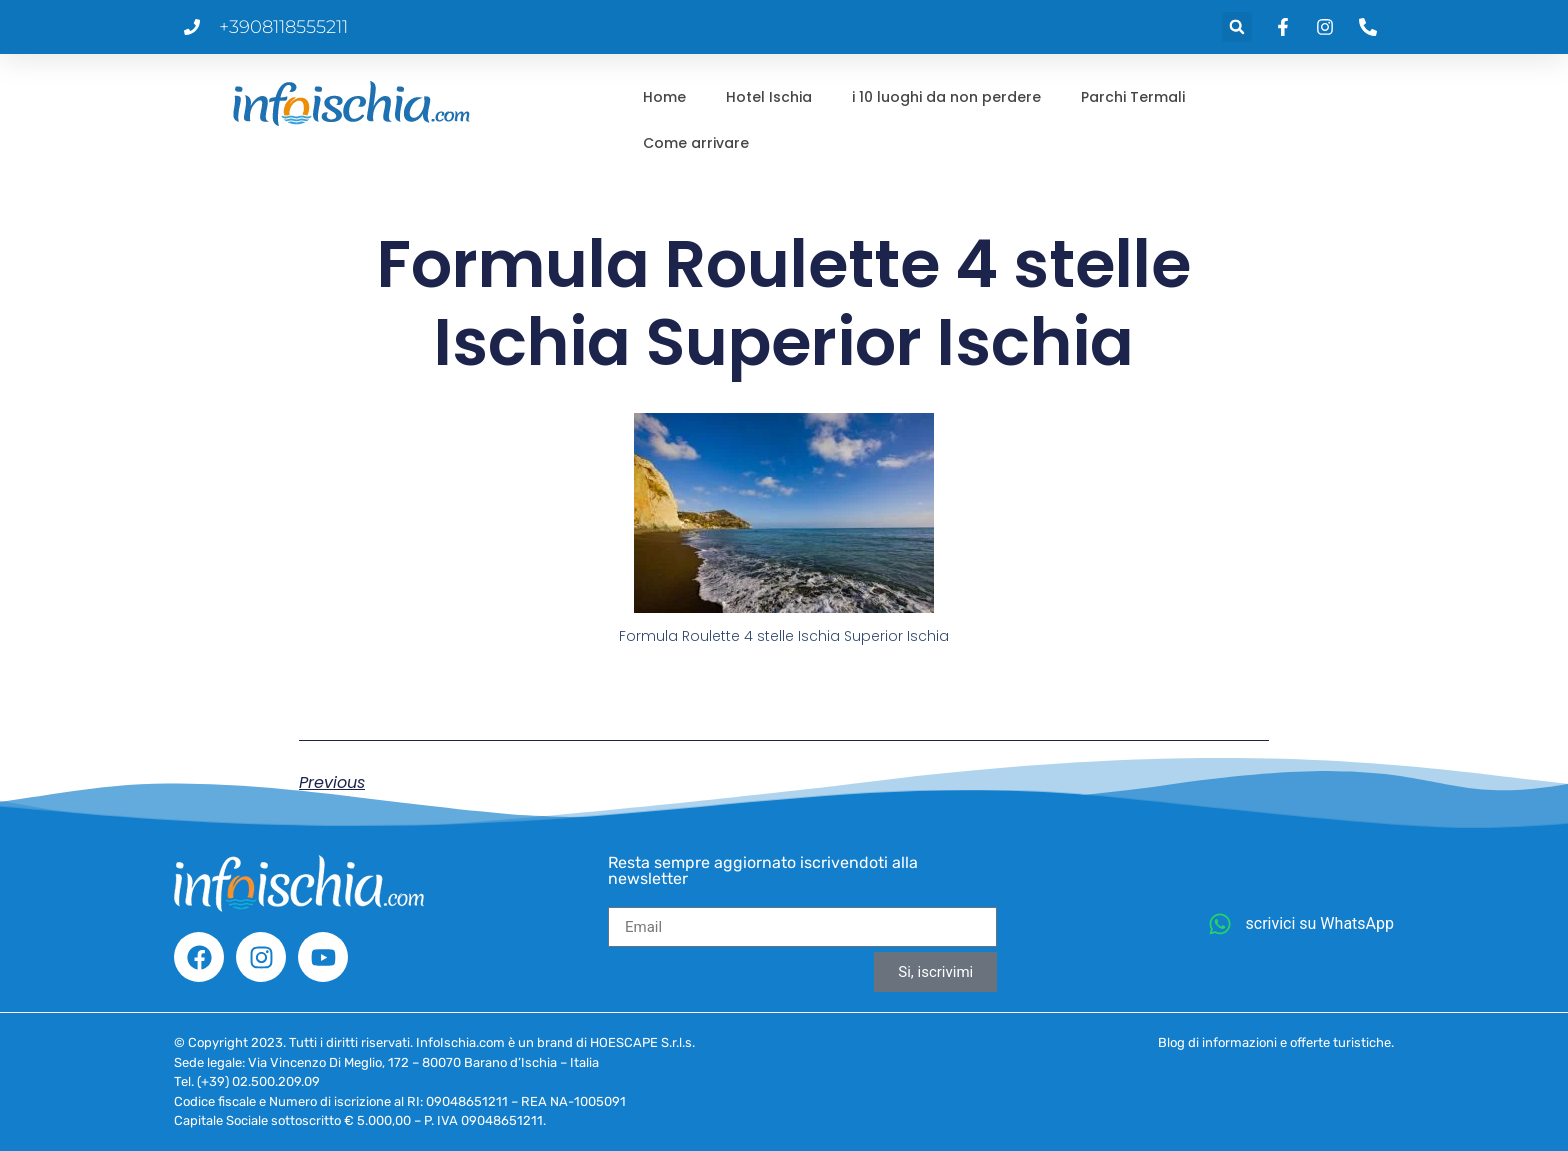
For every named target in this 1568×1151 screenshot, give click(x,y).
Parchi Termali (1133, 97)
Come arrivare (696, 143)
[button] (1237, 27)
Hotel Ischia (769, 97)
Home (664, 97)
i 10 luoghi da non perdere (946, 97)
